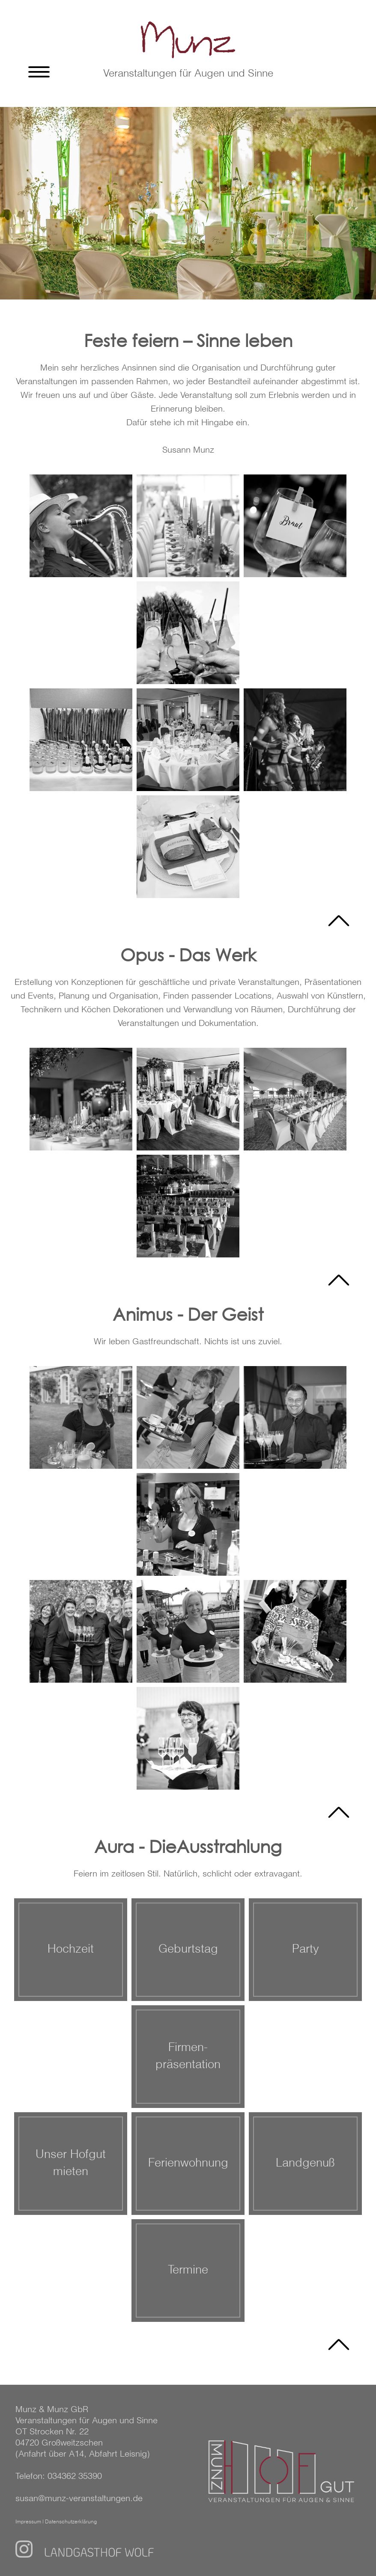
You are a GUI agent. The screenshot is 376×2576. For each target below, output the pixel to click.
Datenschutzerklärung (71, 2522)
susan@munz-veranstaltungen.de (79, 2499)
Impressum (28, 2522)
